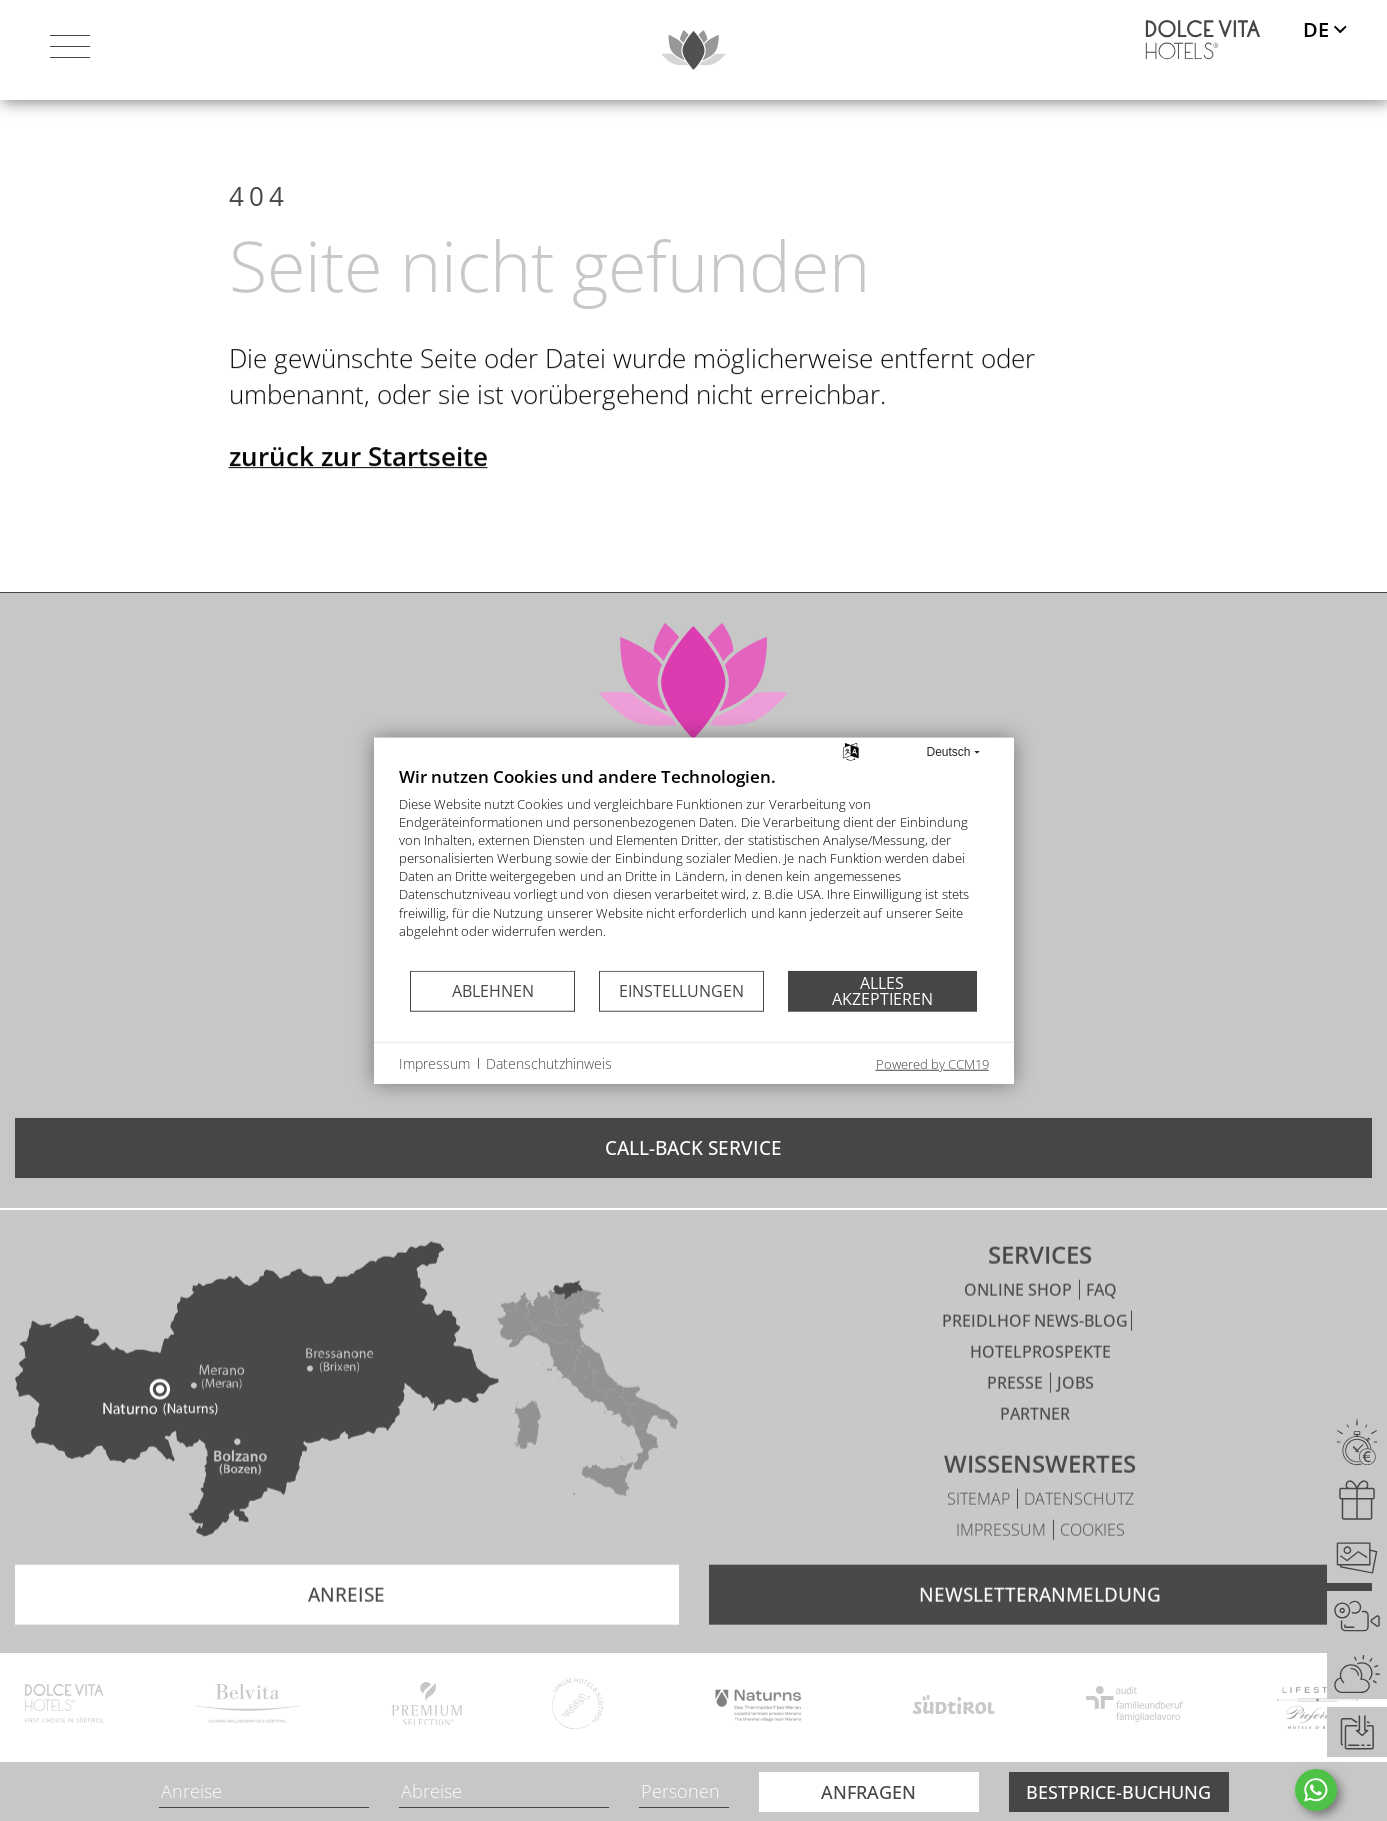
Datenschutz (1079, 1539)
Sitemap (980, 1539)
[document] (694, 866)
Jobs (1075, 1423)
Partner (1035, 1454)
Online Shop (1020, 1330)
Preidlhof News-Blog (1035, 1361)
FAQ (1101, 1330)
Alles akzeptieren (882, 991)
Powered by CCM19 (932, 1064)
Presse (1017, 1423)
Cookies (1092, 1570)
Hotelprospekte (1040, 1392)
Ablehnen (493, 990)
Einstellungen (681, 990)
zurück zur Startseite (358, 500)
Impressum (1003, 1570)
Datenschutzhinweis (549, 1062)
